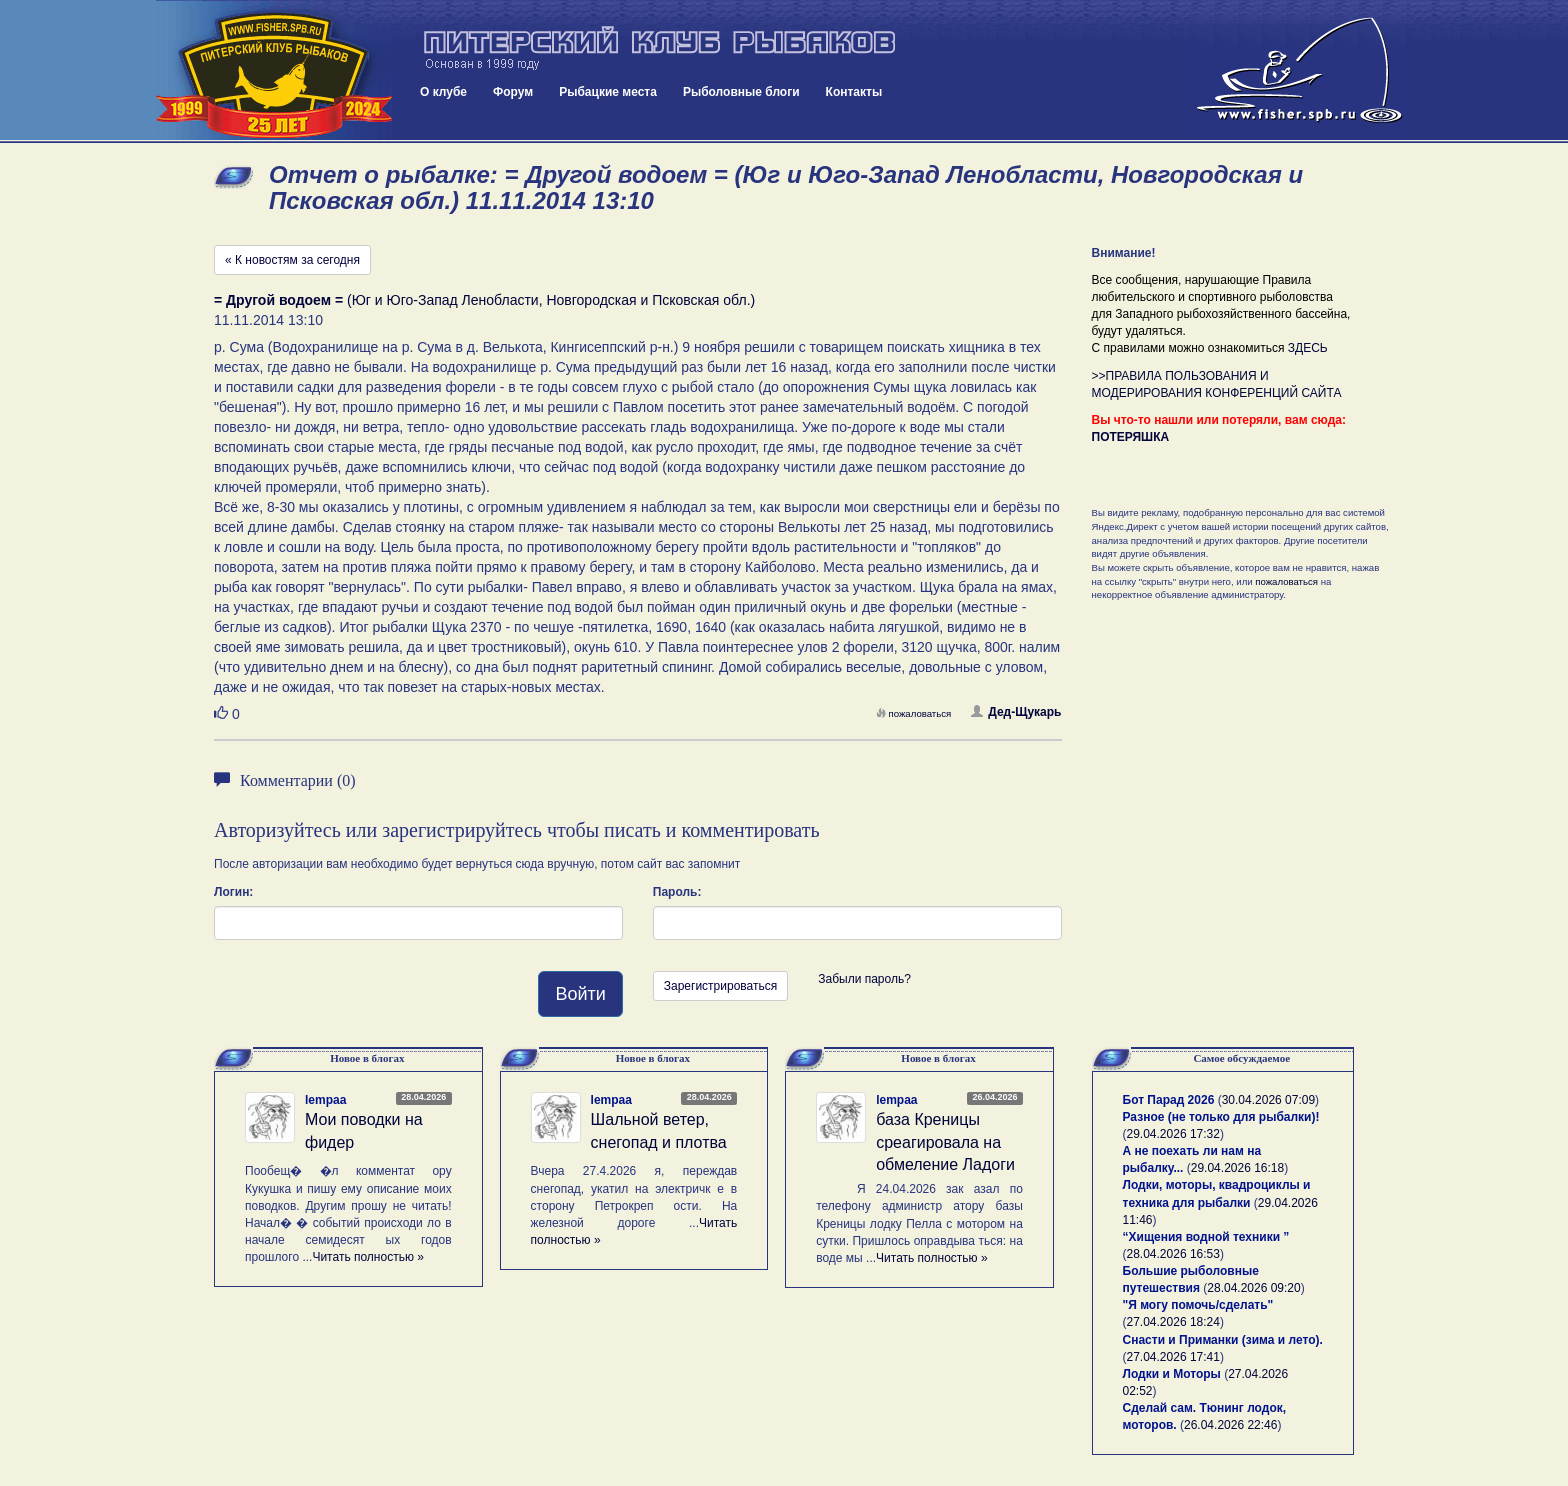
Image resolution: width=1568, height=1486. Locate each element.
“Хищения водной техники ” (1206, 1237)
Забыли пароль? (864, 979)
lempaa (325, 1100)
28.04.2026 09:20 (1253, 1288)
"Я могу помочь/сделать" (1198, 1305)
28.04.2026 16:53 (1173, 1254)
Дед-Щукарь (1016, 712)
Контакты (854, 92)
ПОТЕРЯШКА (1131, 437)
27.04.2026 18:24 (1173, 1322)
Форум (513, 92)
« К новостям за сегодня (292, 260)
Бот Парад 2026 (1169, 1100)
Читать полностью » (368, 1257)
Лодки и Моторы (1172, 1374)
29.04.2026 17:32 (1173, 1134)
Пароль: (677, 892)
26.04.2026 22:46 (1230, 1425)
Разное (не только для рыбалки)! (1221, 1117)
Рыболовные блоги (741, 92)
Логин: (233, 892)
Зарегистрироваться (720, 986)
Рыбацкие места (608, 92)
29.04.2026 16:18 (1237, 1168)
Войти (580, 994)
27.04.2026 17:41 (1173, 1357)
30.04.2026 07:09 (1268, 1100)
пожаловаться (914, 713)
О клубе (443, 92)
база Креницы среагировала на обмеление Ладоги (945, 1142)
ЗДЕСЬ (1308, 348)
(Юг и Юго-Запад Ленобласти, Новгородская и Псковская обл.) (484, 300)
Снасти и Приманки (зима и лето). (1223, 1340)
